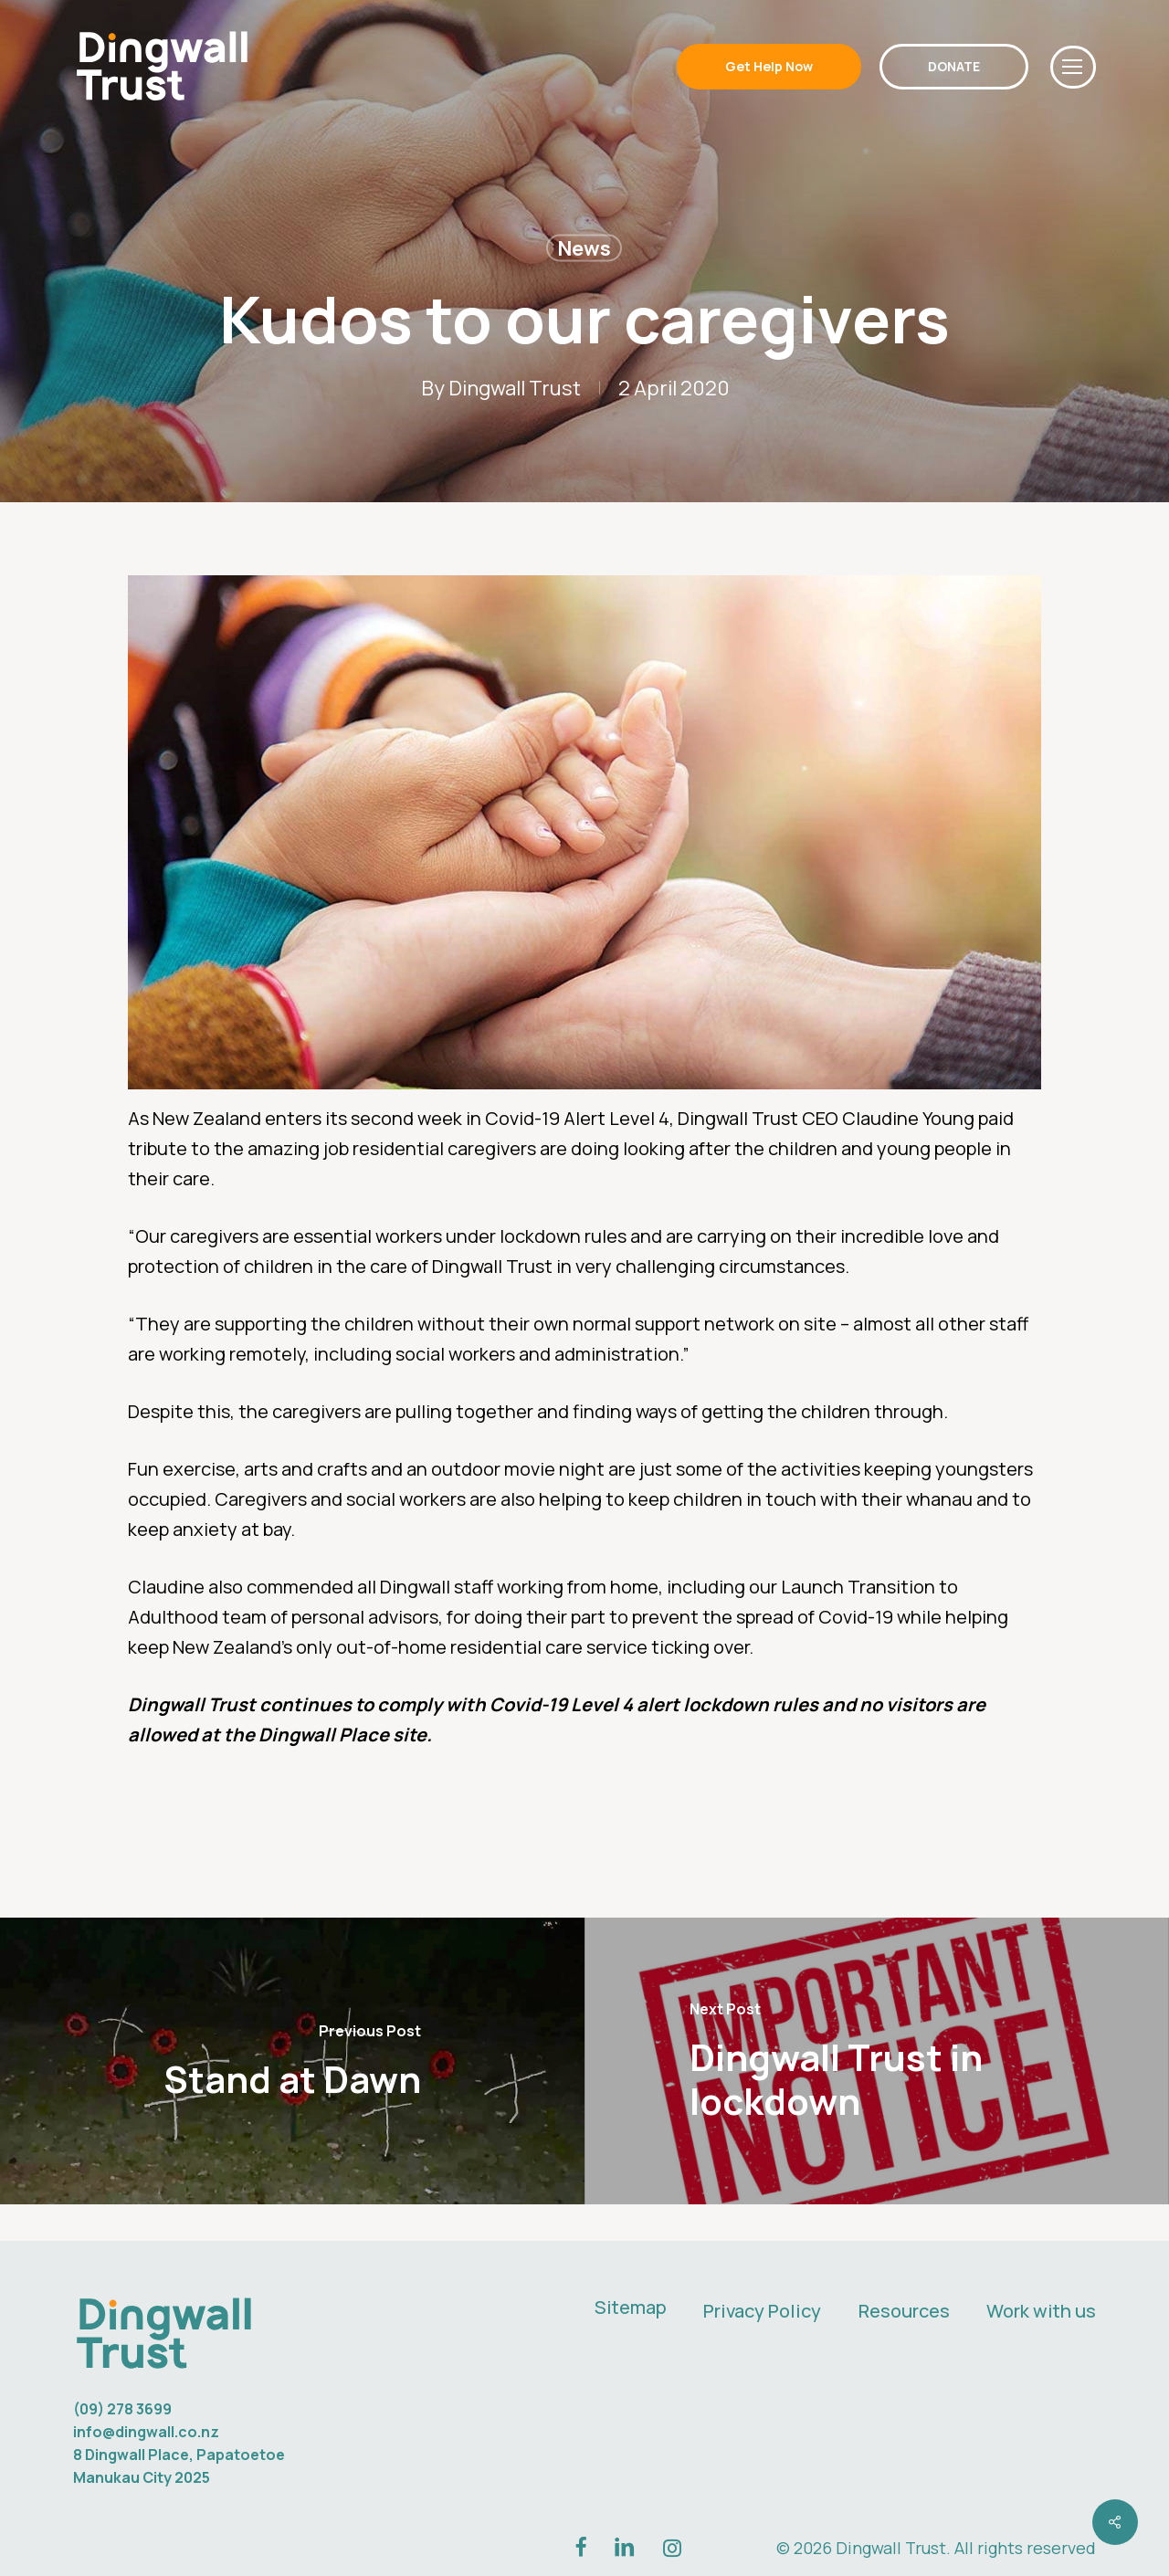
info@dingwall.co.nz (146, 2432)
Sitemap (631, 2307)
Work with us (1041, 2310)
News (584, 248)
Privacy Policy (762, 2310)
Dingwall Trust (514, 388)
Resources (904, 2310)
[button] (1073, 67)
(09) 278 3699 (122, 2409)
